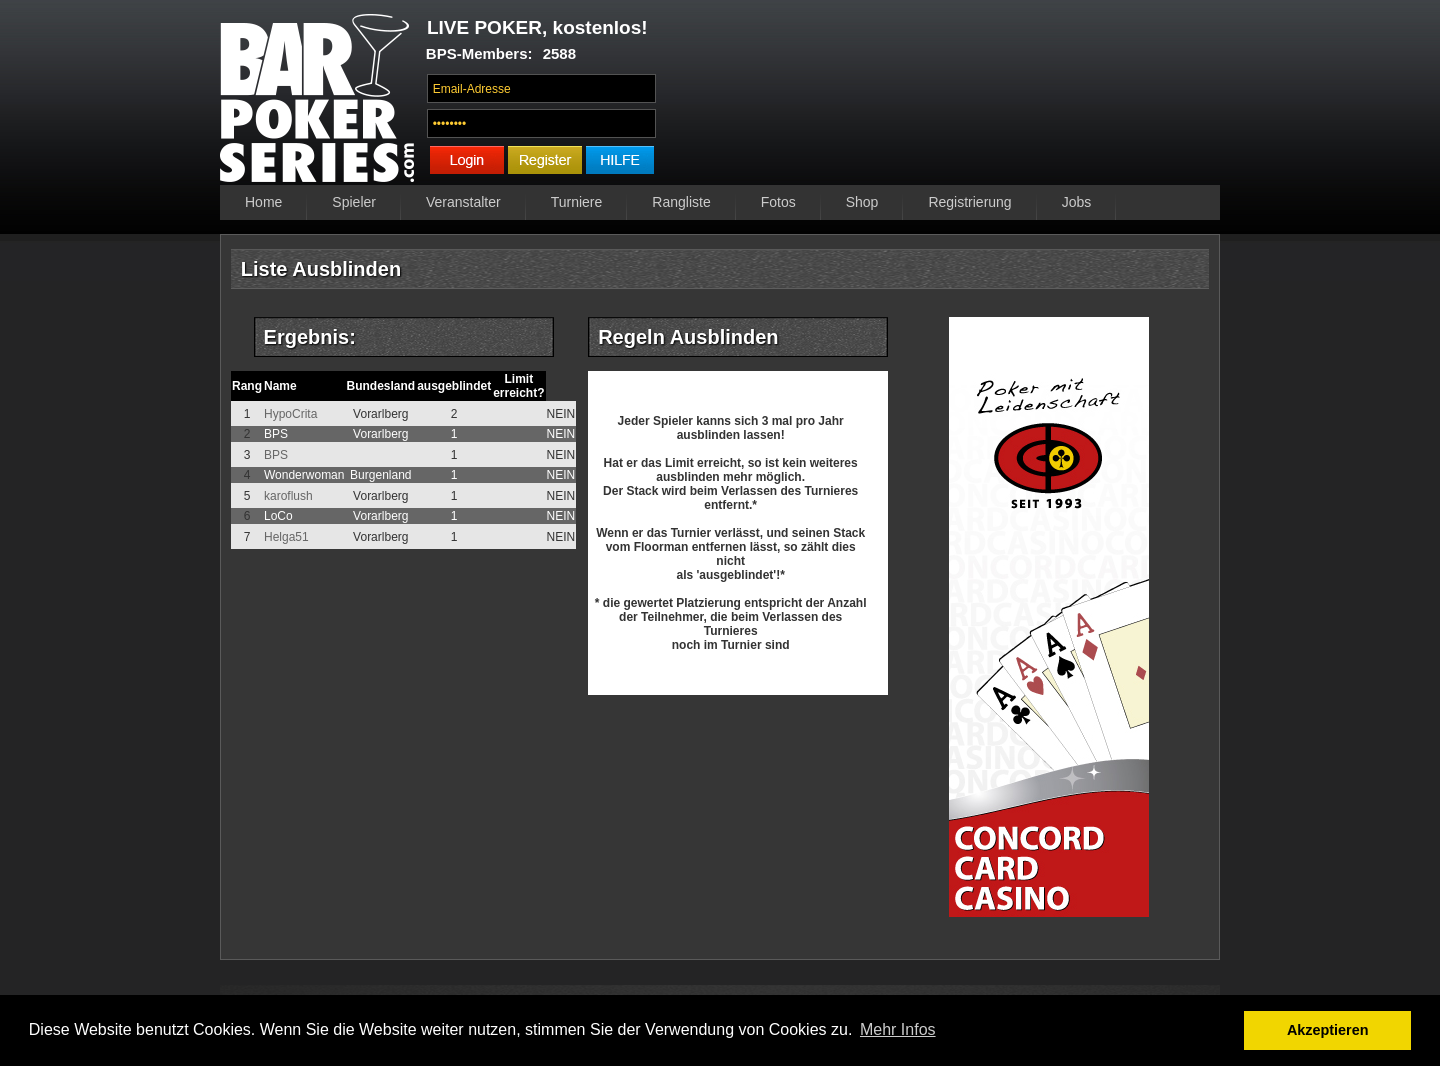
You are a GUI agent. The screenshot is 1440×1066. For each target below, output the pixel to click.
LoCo (278, 516)
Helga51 (286, 537)
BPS (276, 434)
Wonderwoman (304, 475)
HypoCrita (290, 414)
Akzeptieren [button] (1328, 1030)
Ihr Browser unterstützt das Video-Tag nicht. (943, 97)
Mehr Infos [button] (898, 1029)
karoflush (288, 496)
